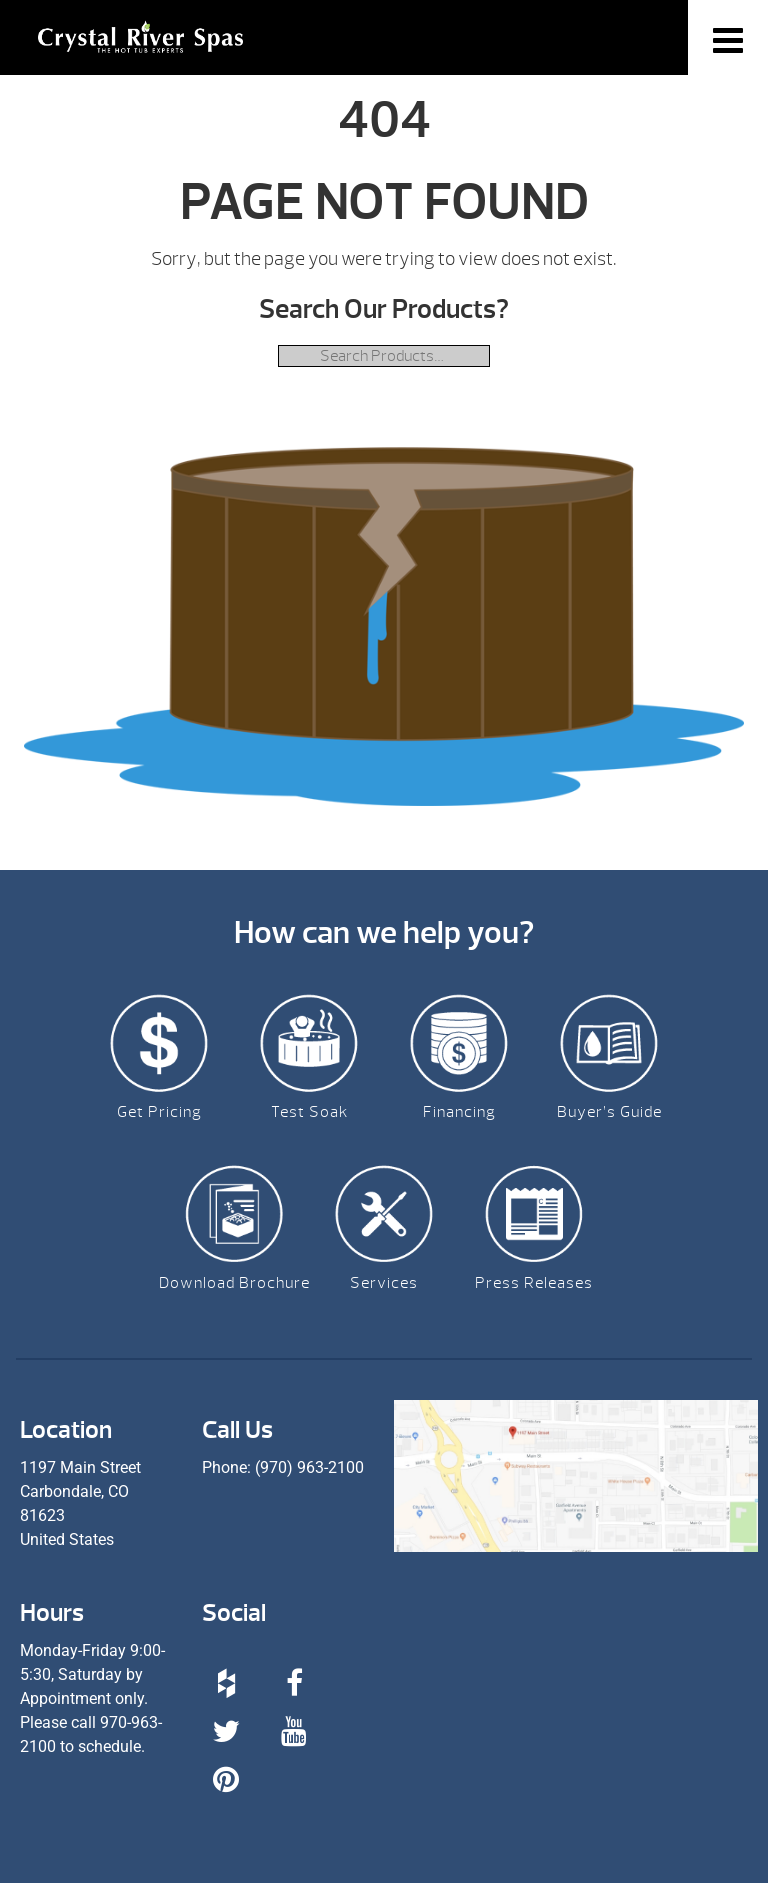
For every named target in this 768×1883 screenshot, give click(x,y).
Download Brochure (234, 1283)
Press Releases (534, 1283)
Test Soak (309, 1112)
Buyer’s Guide (609, 1112)
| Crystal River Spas (140, 50)
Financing (459, 1112)
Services (384, 1283)
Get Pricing (159, 1112)
